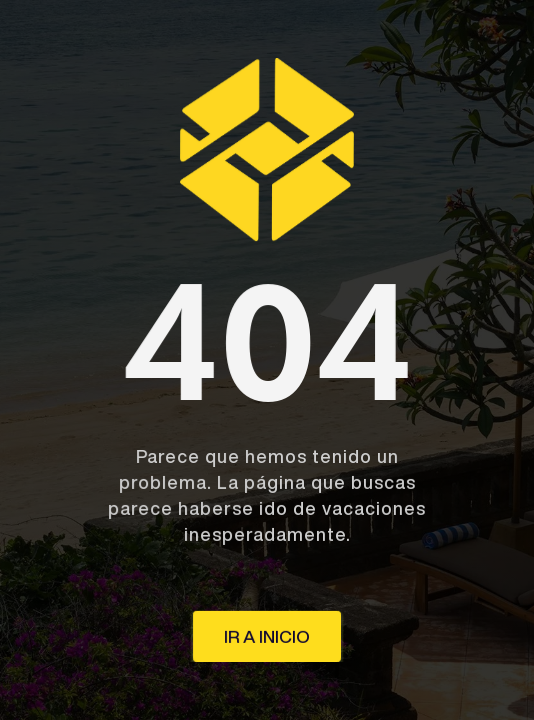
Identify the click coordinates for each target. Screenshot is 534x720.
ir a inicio (267, 636)
